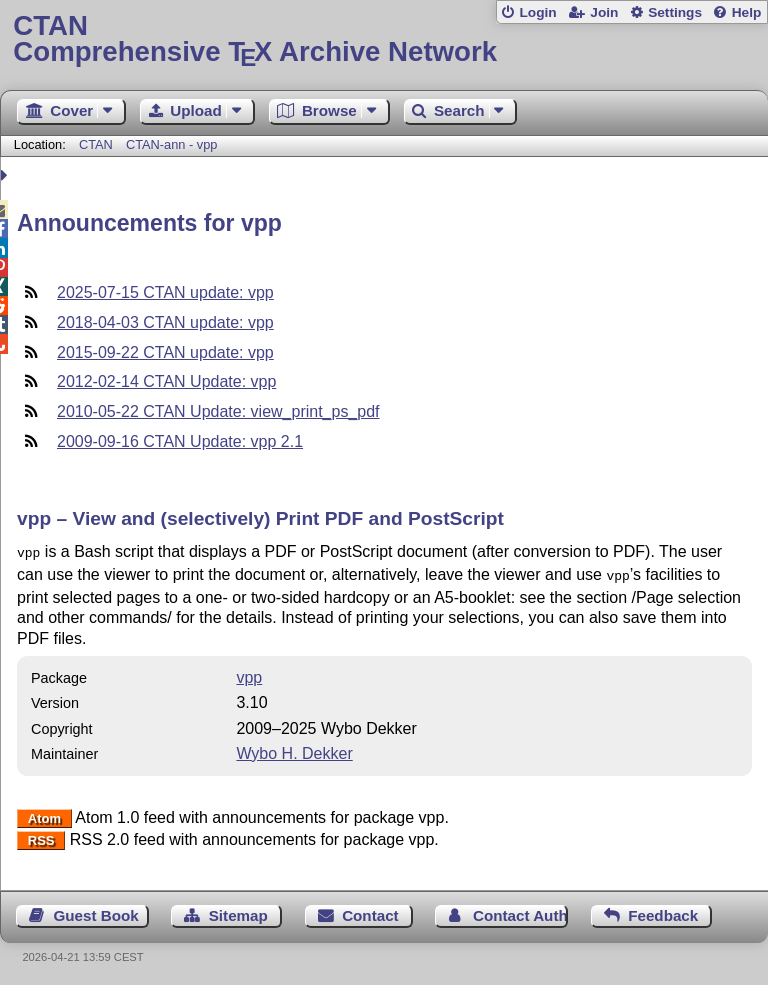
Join (604, 12)
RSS (41, 836)
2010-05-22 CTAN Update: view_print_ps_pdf (218, 411)
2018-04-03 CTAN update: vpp (165, 322)
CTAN (96, 144)
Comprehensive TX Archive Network (383, 39)
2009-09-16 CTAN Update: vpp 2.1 (180, 441)
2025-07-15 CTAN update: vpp (165, 292)
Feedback (663, 911)
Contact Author (520, 911)
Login (537, 12)
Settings (675, 12)
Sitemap (238, 911)
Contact (370, 911)
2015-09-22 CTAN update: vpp (165, 352)
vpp (249, 673)
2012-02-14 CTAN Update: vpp (166, 381)
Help (747, 12)
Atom (44, 814)
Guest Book (96, 911)
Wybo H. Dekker (294, 749)
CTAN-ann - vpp (172, 144)
